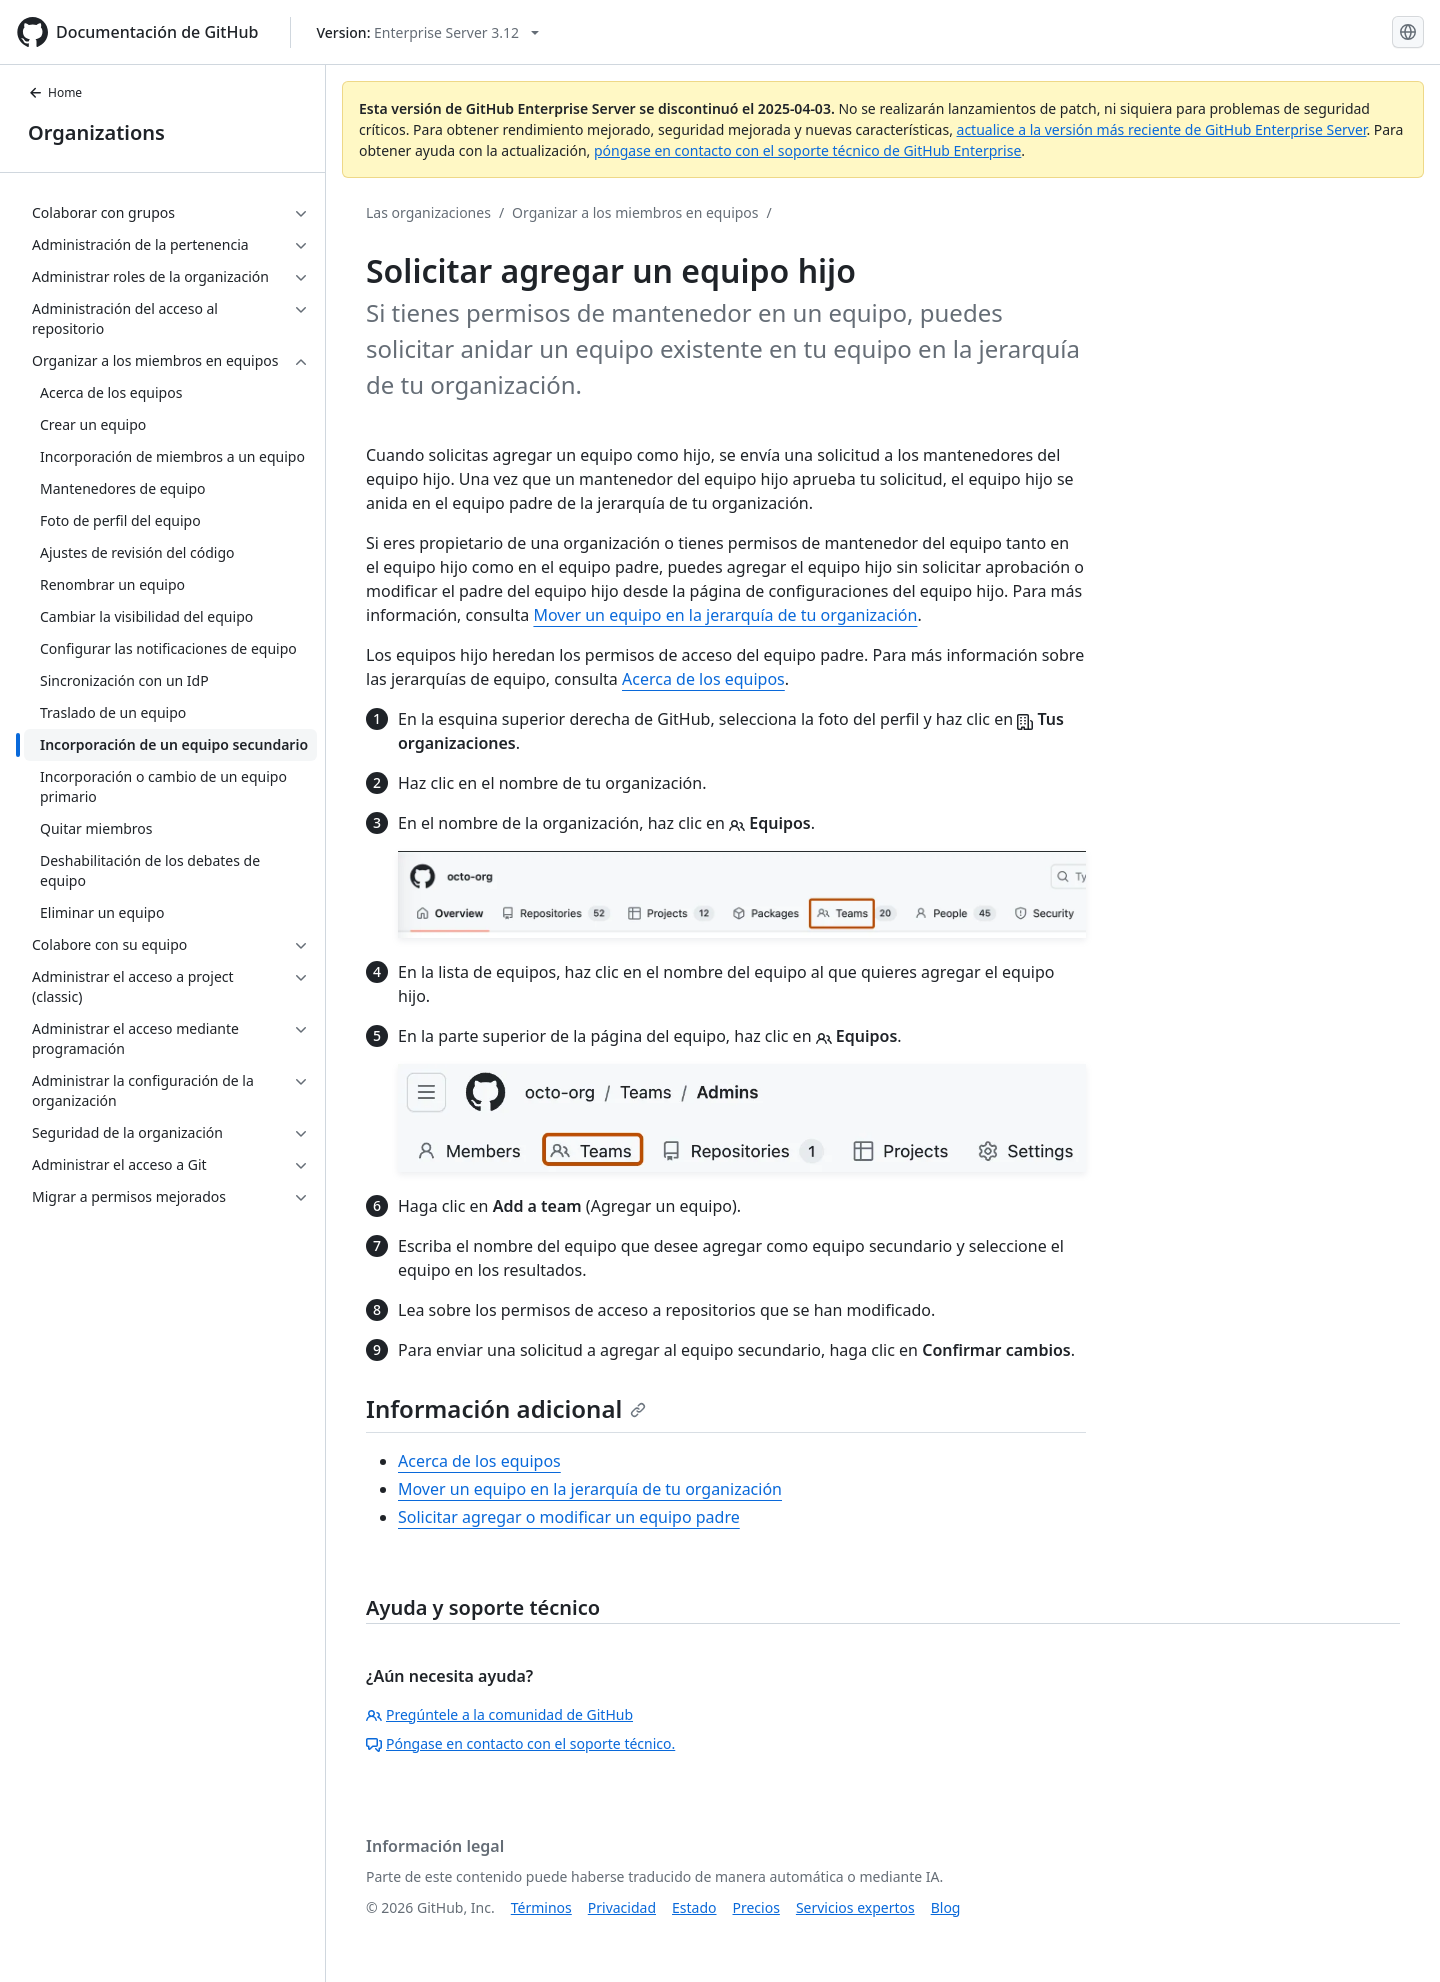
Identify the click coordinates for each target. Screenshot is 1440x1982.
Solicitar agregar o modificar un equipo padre (569, 1517)
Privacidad (622, 1907)
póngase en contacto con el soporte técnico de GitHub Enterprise (807, 150)
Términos (541, 1907)
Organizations (96, 132)
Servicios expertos (855, 1907)
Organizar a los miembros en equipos (635, 212)
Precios (756, 1907)
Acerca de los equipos (703, 679)
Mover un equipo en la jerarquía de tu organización (725, 615)
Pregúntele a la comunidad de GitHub (499, 1714)
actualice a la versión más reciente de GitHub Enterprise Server (1162, 129)
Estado (694, 1907)
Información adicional (506, 1408)
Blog (946, 1907)
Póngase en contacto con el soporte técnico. (520, 1743)
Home (55, 92)
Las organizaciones (428, 212)
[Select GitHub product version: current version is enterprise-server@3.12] (427, 32)
